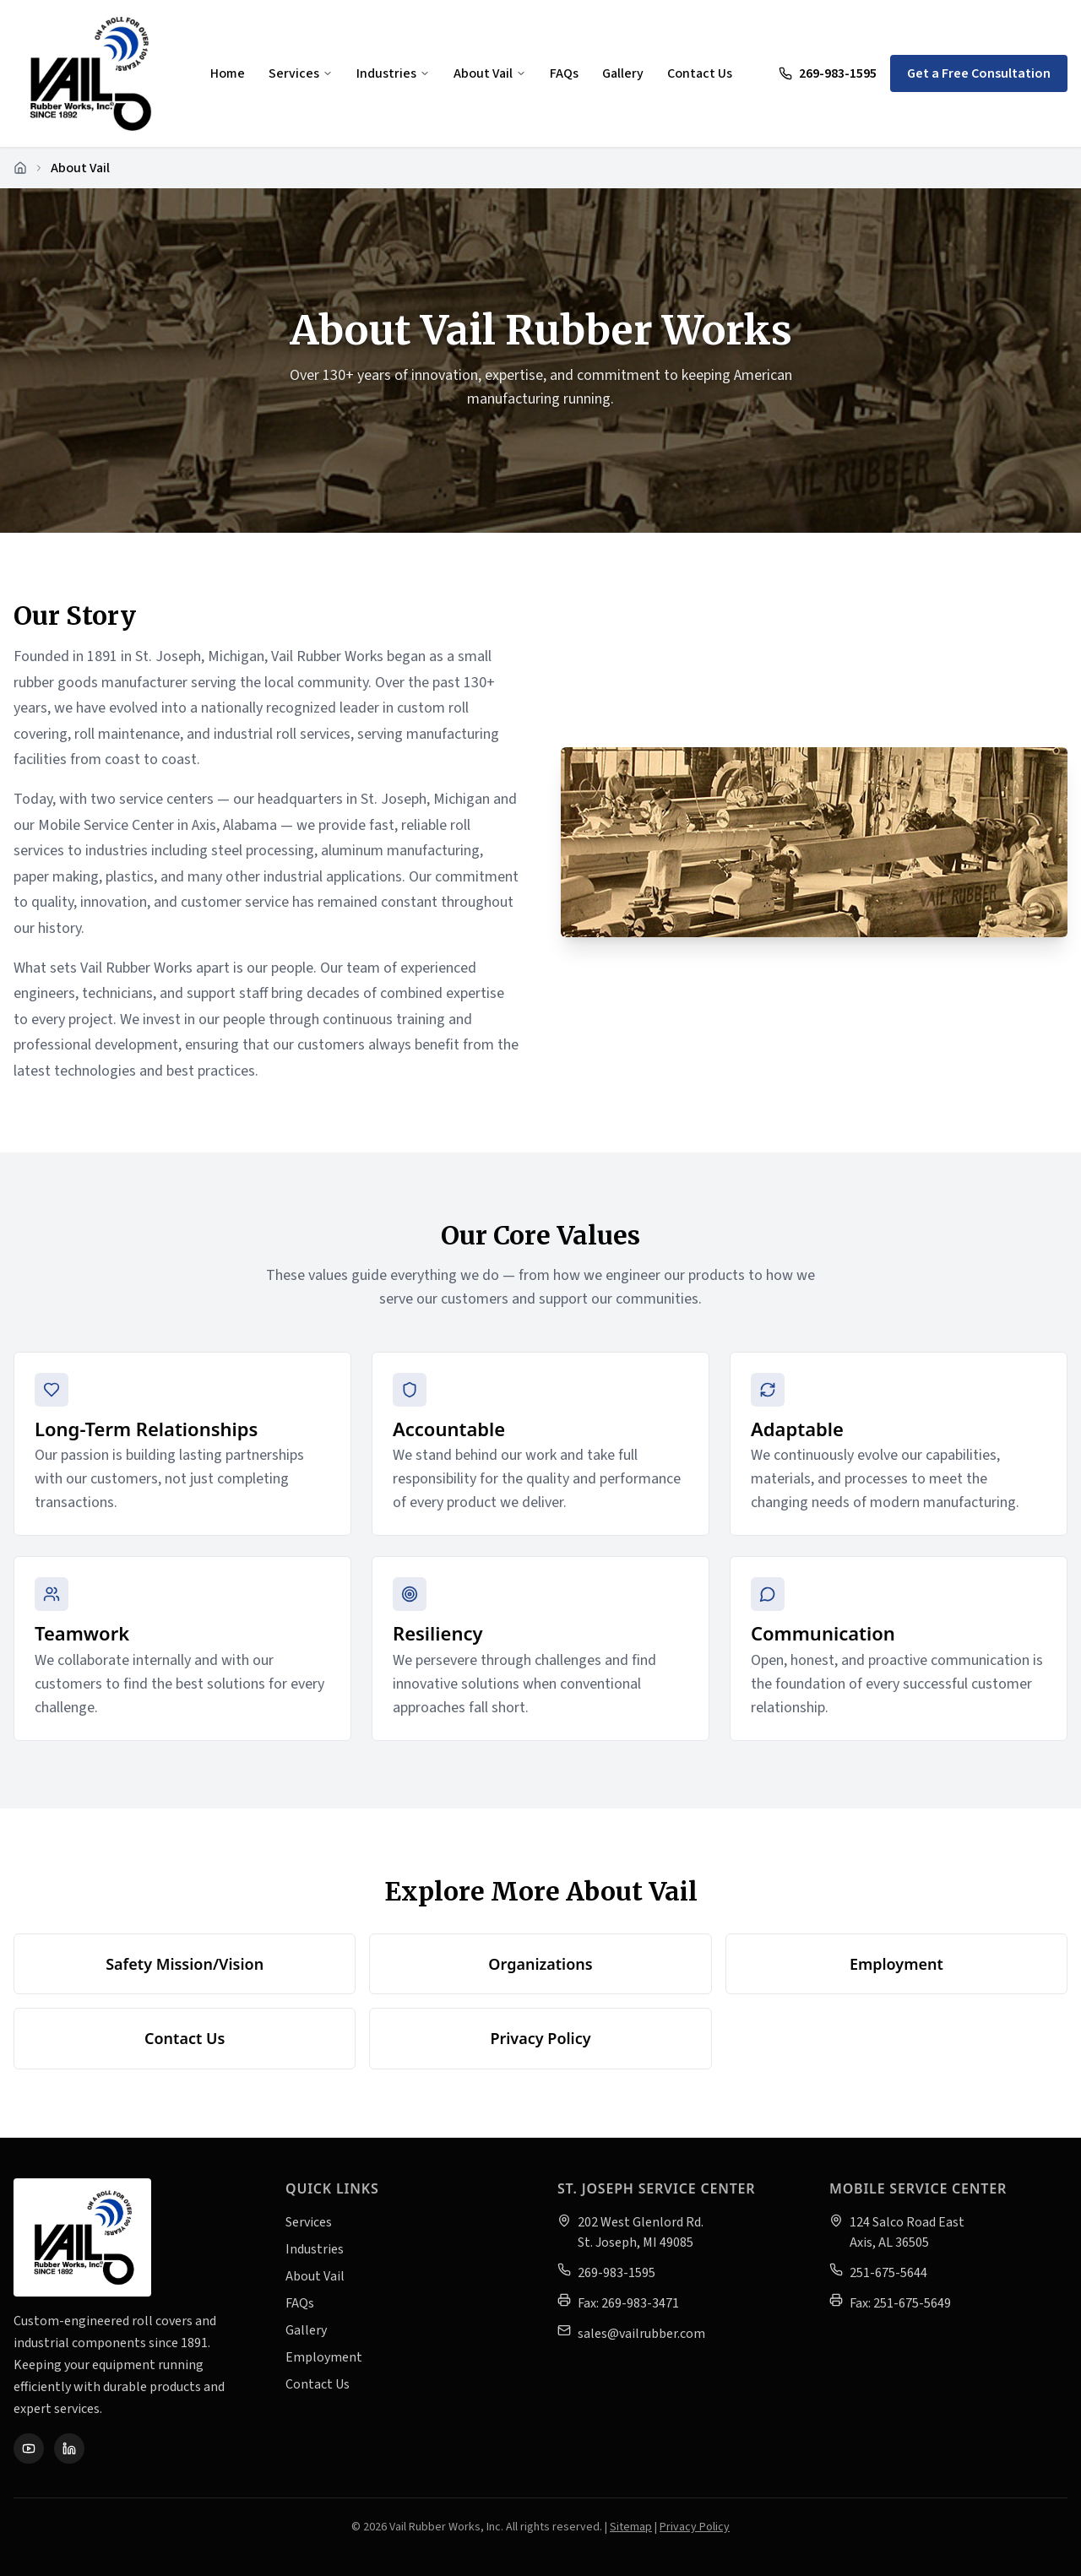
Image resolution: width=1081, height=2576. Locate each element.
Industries (393, 73)
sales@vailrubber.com (641, 2333)
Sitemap (631, 2527)
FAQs (564, 73)
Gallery (623, 73)
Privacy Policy (540, 2038)
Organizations (540, 1964)
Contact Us (699, 73)
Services (301, 73)
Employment (896, 1964)
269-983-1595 (828, 73)
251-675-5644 (888, 2273)
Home (227, 73)
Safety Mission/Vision (184, 1964)
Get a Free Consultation (979, 73)
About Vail (490, 73)
